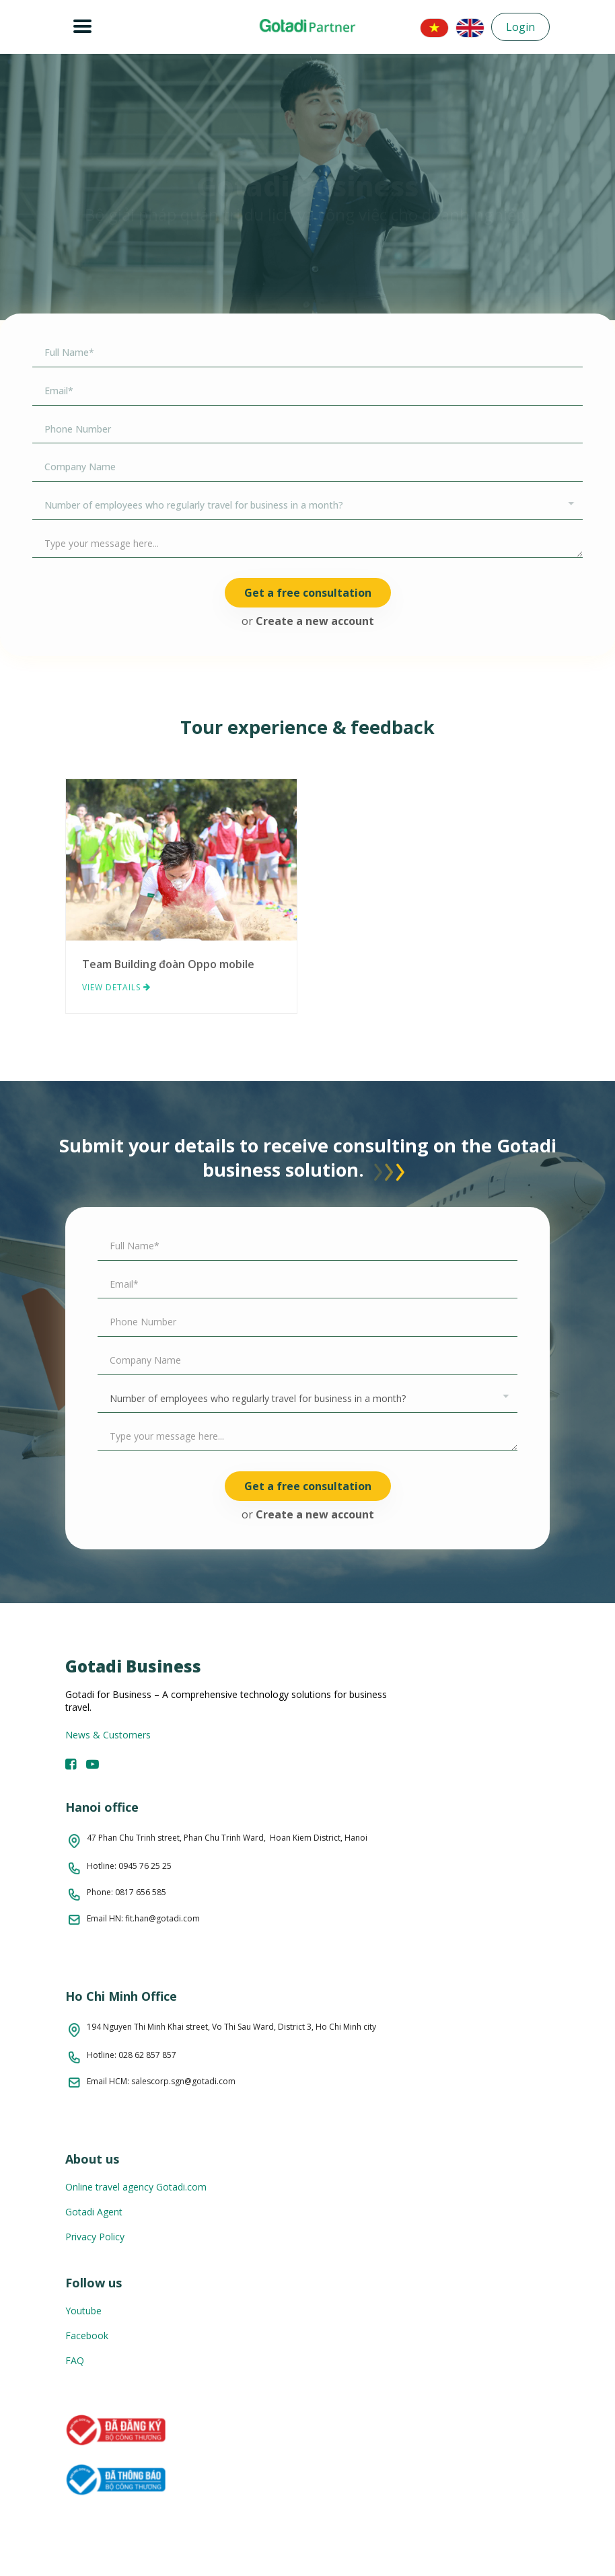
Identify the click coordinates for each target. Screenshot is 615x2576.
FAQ (74, 2360)
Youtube (83, 2310)
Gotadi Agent (93, 2211)
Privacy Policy (94, 2236)
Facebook (86, 2335)
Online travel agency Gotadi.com (136, 2186)
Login (520, 27)
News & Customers (108, 1734)
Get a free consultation (307, 592)
